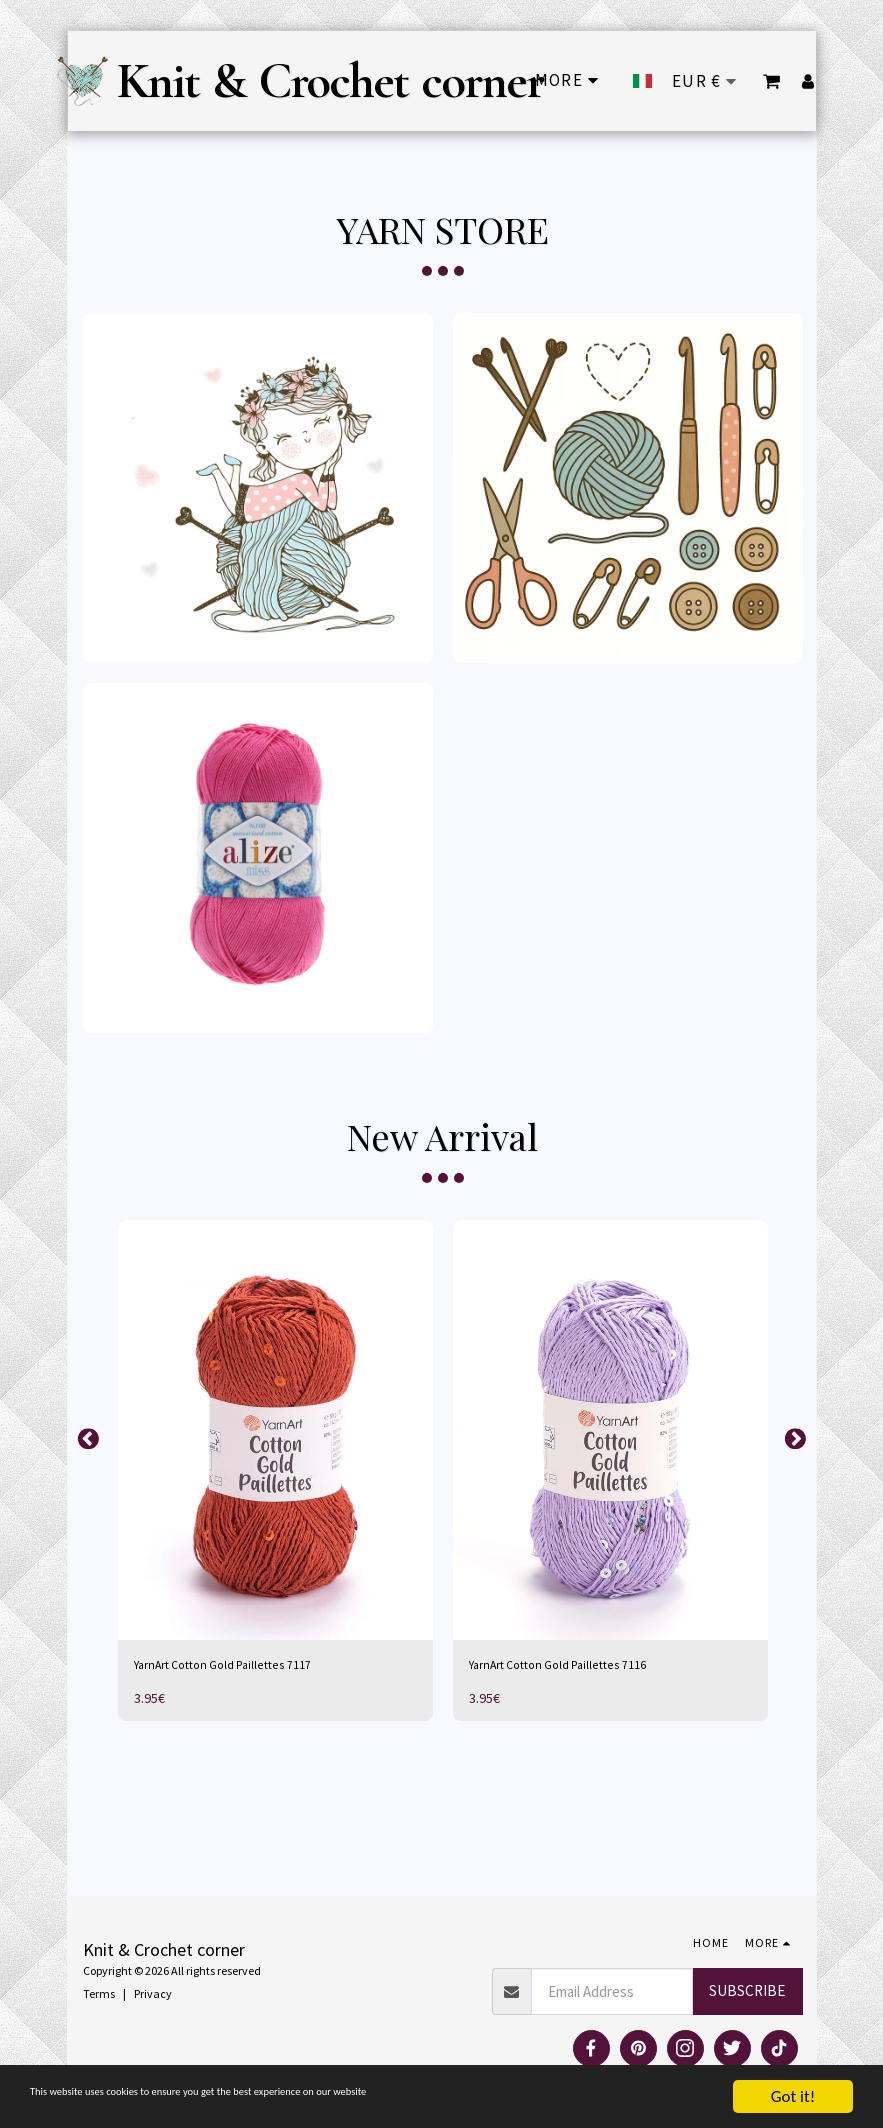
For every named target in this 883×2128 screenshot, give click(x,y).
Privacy (153, 1997)
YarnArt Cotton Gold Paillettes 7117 (242, 1666)
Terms (99, 1997)
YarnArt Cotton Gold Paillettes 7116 (577, 1666)
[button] (772, 81)
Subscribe (747, 1995)
